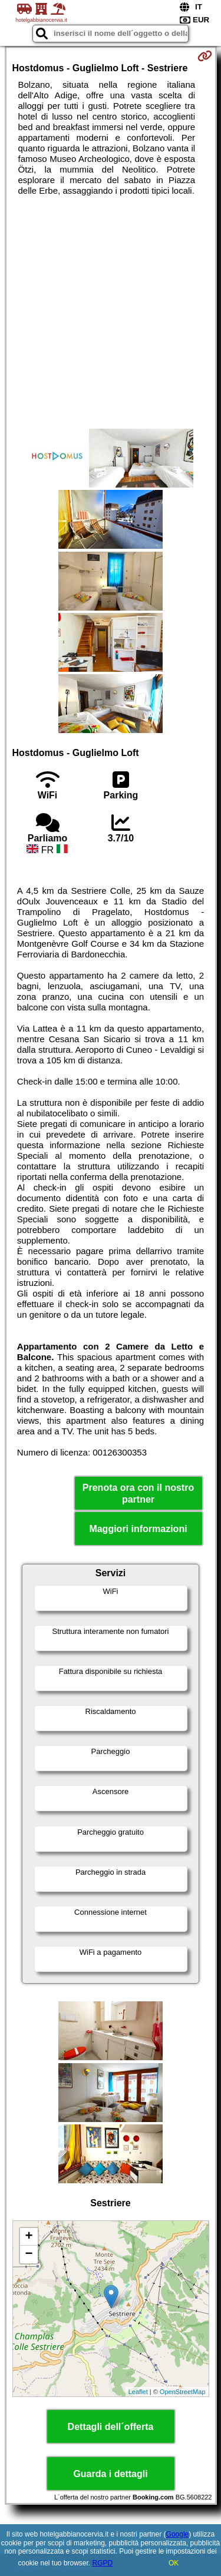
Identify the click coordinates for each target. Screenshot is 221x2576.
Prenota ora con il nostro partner (138, 1493)
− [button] (28, 2254)
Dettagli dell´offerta (111, 2427)
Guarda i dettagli (110, 2474)
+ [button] (28, 2237)
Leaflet (138, 2391)
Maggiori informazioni (138, 1529)
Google (177, 2534)
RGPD (103, 2563)
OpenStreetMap (183, 2391)
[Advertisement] (110, 312)
